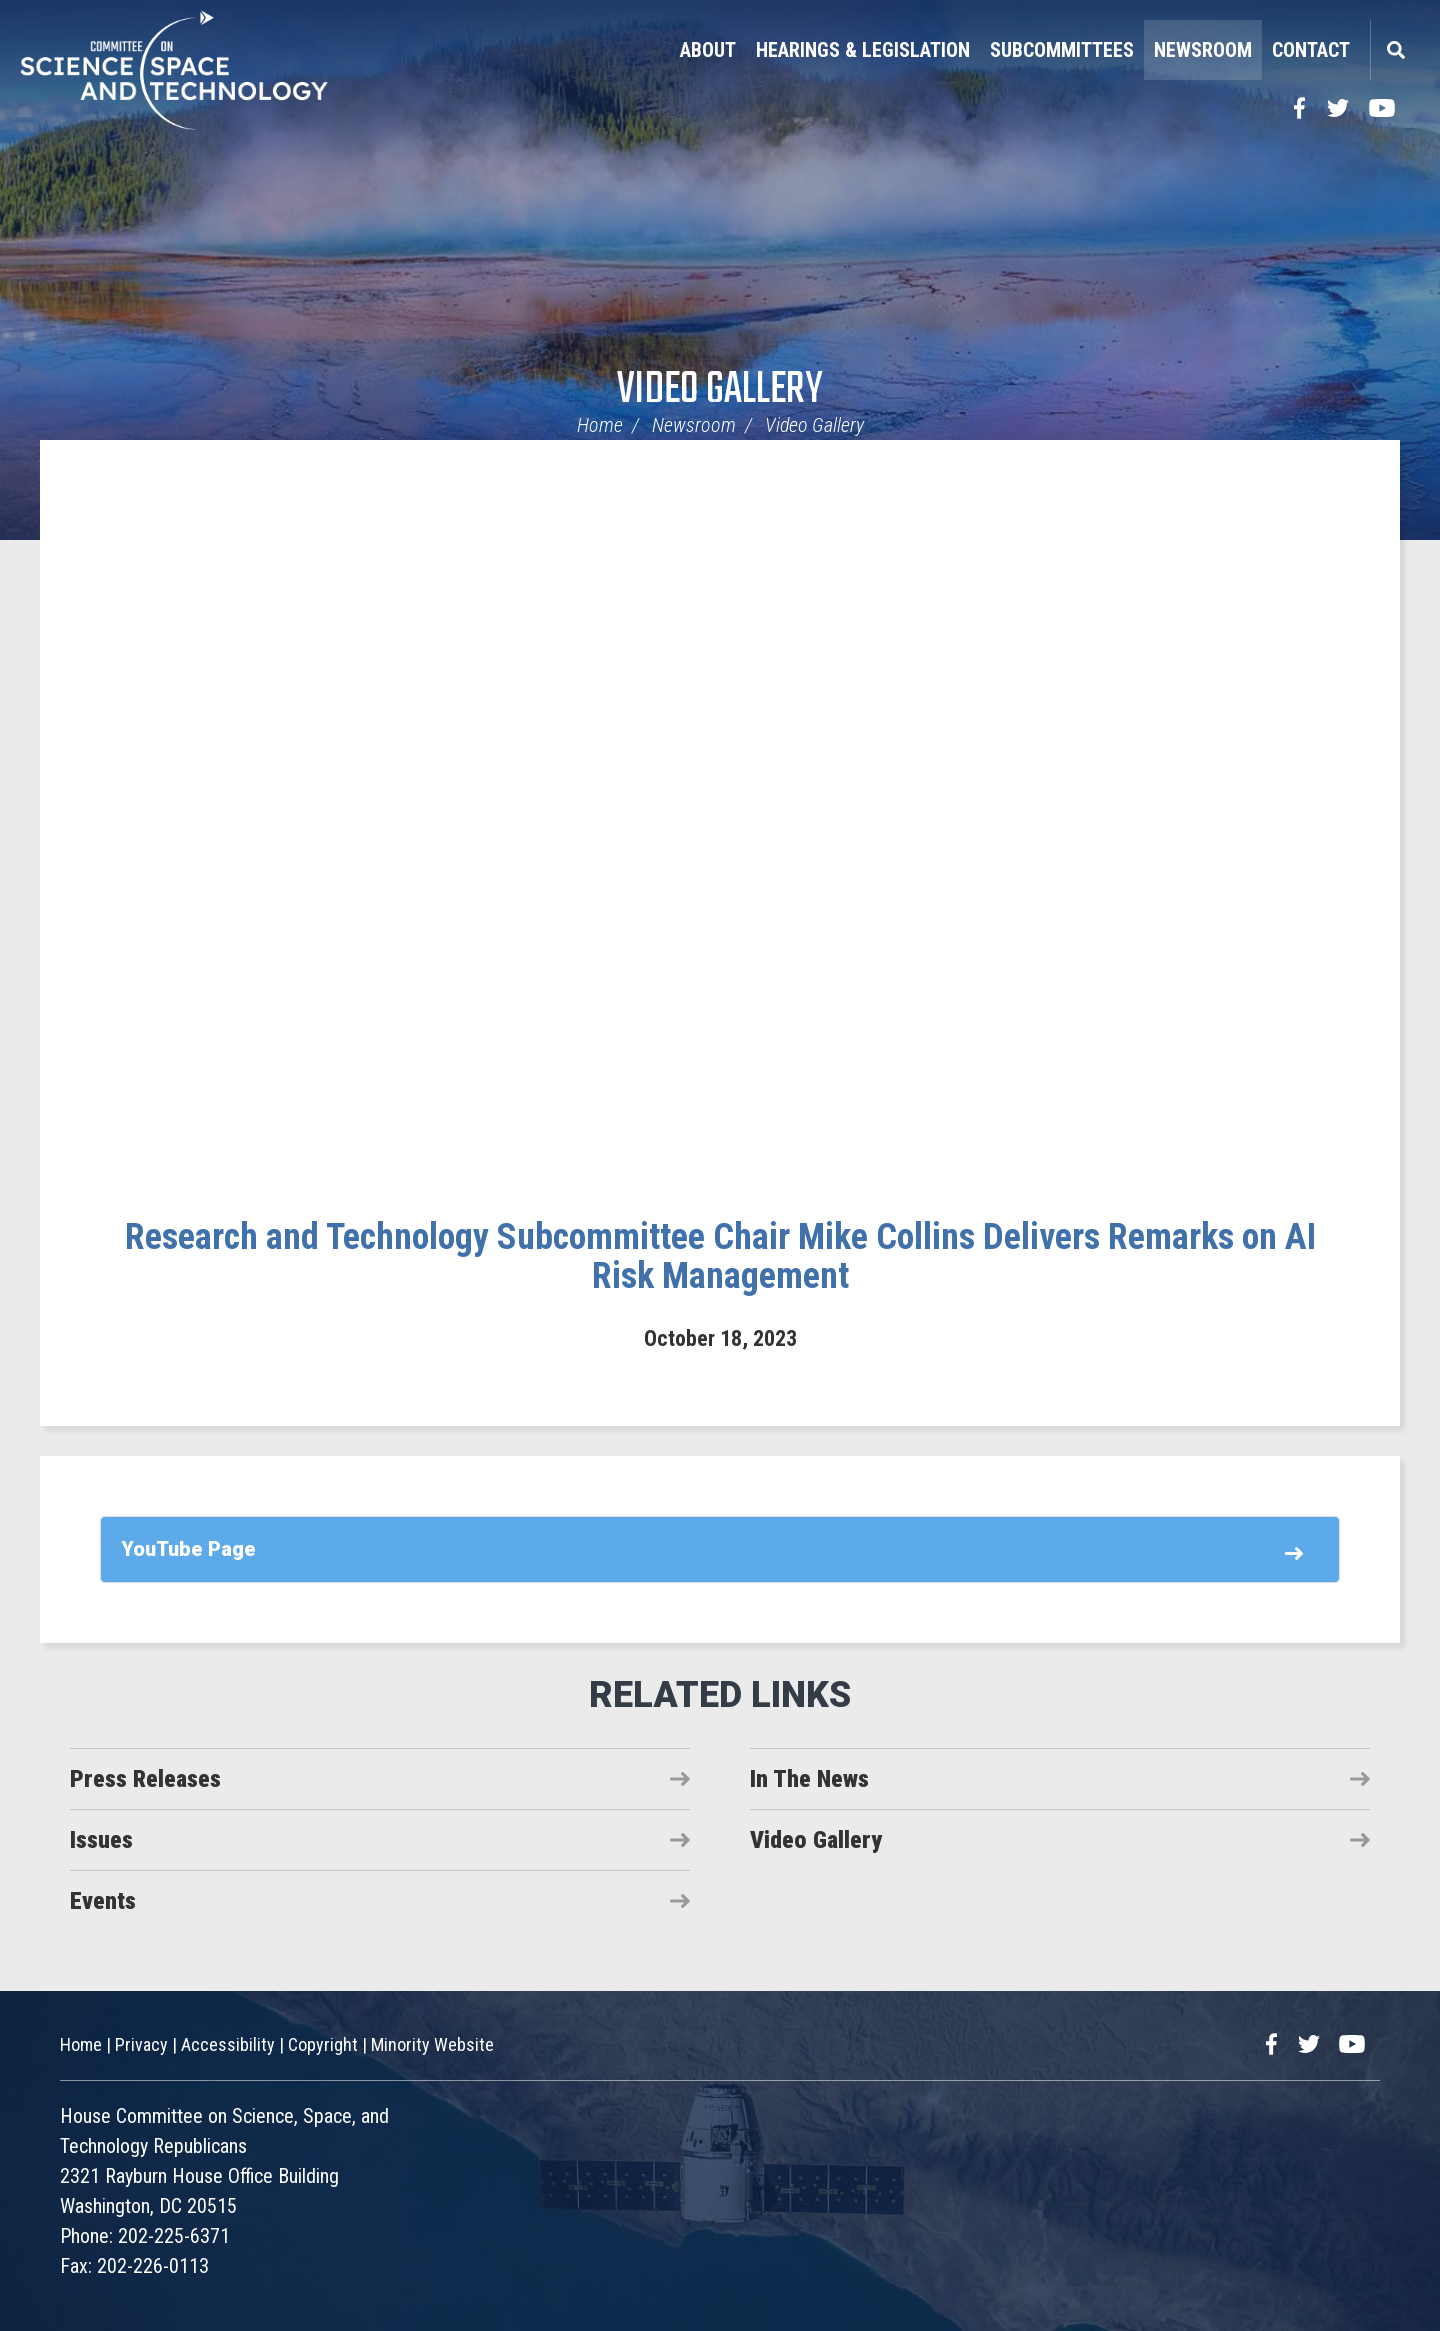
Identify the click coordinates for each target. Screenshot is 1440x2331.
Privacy (141, 2044)
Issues (101, 1840)
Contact (1311, 50)
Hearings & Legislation (863, 50)
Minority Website (432, 2044)
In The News (809, 1779)
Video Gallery (720, 390)
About (708, 50)
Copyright (323, 2044)
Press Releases (145, 1779)
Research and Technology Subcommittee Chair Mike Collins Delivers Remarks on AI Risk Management (720, 1257)
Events (103, 1901)
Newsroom (1203, 50)
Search (1395, 50)
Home (600, 425)
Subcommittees (1062, 50)
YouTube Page (188, 1549)
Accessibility (228, 2044)
